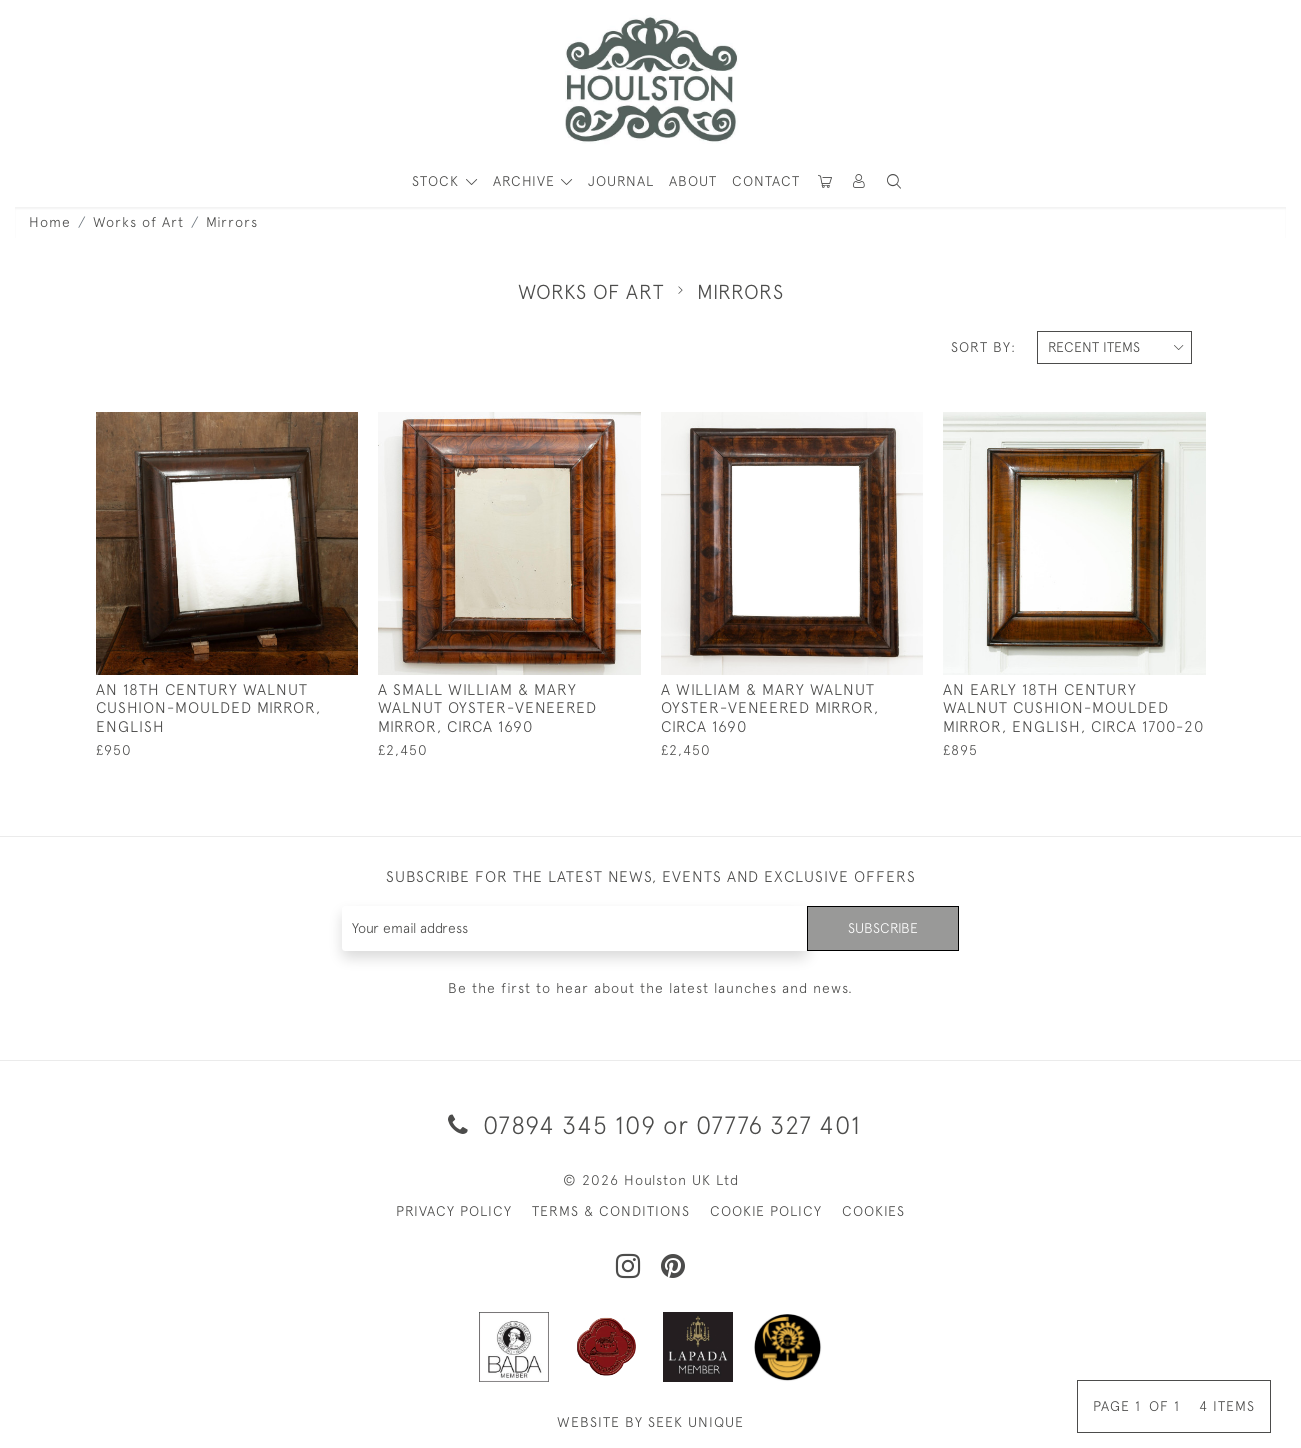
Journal (621, 181)
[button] (894, 181)
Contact (766, 181)
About (693, 181)
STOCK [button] (438, 181)
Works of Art (138, 222)
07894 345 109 (552, 1124)
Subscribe (883, 928)
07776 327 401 (778, 1124)
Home (50, 222)
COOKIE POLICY (766, 1211)
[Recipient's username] (575, 928)
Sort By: (983, 347)
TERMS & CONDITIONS (611, 1211)
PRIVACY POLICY (454, 1211)
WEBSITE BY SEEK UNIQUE (650, 1422)
